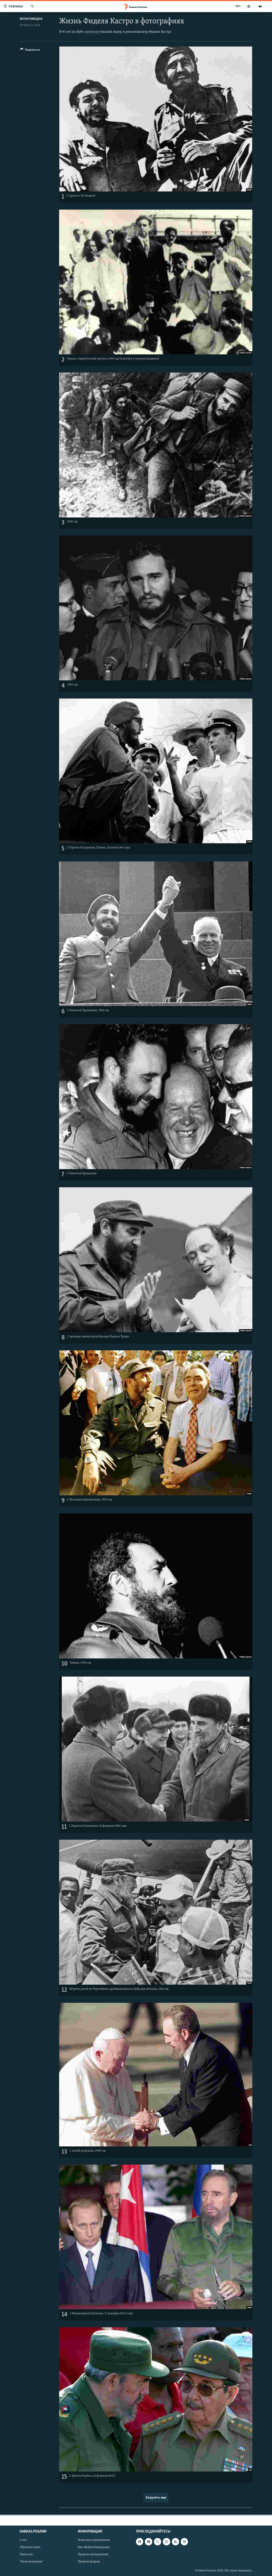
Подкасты (26, 2554)
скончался (92, 32)
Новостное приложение (94, 2540)
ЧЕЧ (237, 6)
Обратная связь (30, 2547)
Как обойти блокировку (94, 2547)
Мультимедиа (31, 19)
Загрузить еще (155, 2497)
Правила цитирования (93, 2554)
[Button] (30, 50)
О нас (23, 2540)
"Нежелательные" (31, 2561)
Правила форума (89, 2561)
